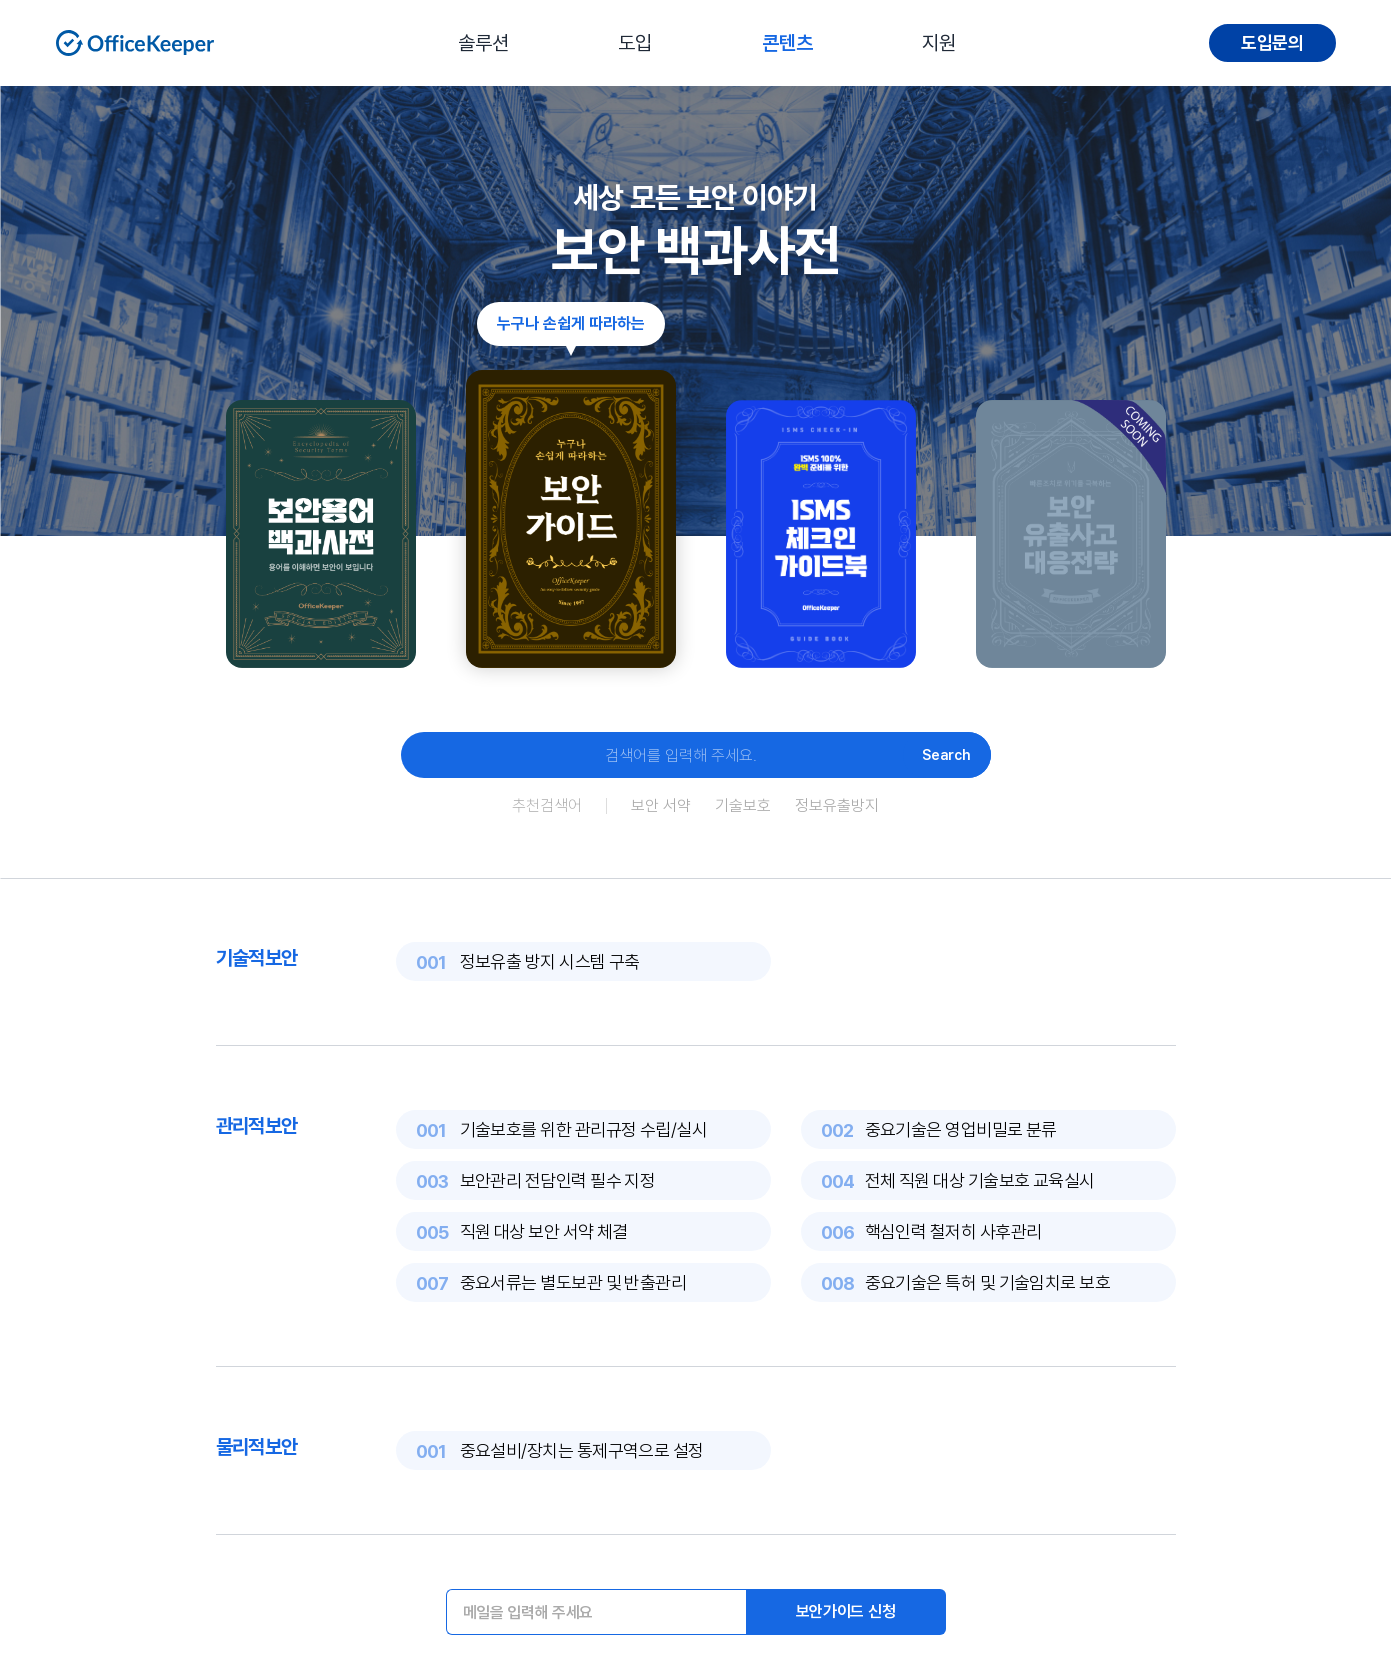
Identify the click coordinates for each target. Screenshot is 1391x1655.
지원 (939, 43)
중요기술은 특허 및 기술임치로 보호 (988, 1282)
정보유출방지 (837, 805)
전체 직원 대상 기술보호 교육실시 (980, 1180)
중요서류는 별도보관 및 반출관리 (573, 1282)
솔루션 (483, 43)
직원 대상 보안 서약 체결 (544, 1231)
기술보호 (743, 805)
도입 (635, 43)
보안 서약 (661, 805)
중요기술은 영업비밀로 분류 (961, 1129)
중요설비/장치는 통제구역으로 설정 (582, 1450)
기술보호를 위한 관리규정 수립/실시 (584, 1129)
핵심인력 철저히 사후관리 (953, 1231)
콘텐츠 (787, 43)
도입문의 (1272, 42)
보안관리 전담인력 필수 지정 (558, 1180)
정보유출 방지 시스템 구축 (550, 961)
